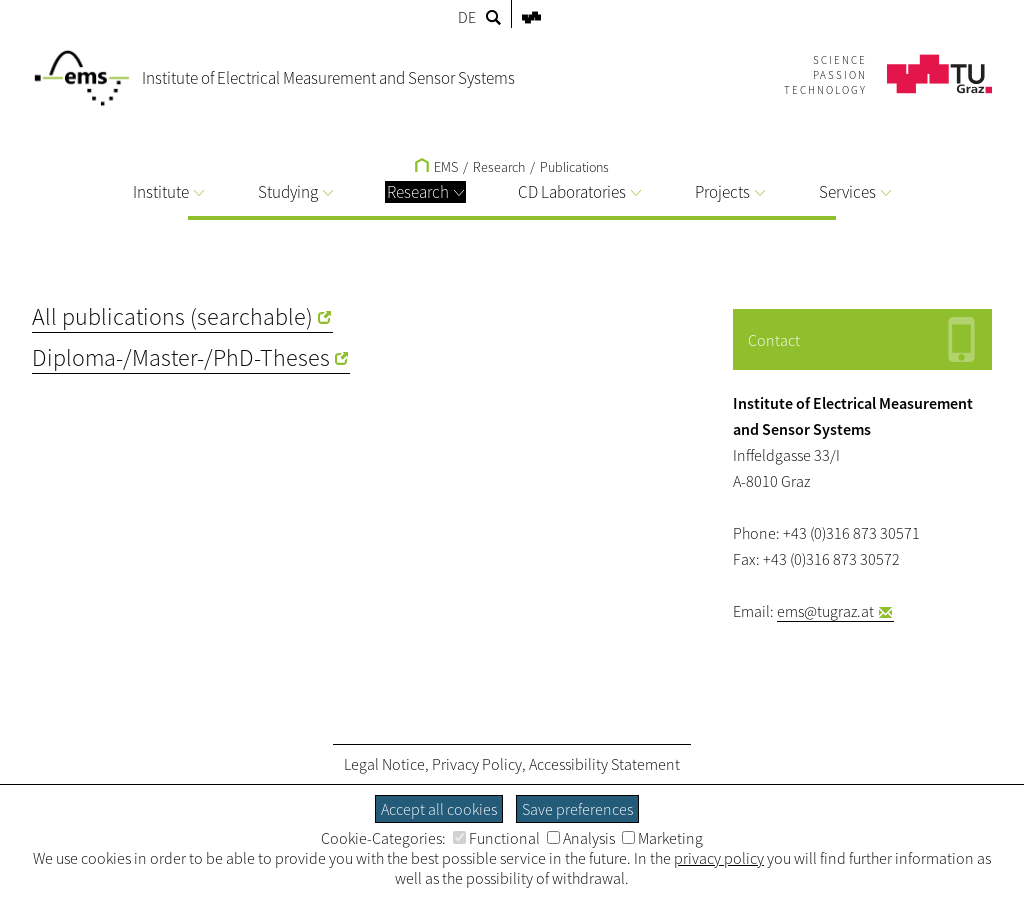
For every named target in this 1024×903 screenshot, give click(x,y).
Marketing (662, 838)
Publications (574, 167)
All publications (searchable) (172, 316)
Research (425, 192)
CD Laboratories (579, 192)
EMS (436, 167)
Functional (496, 838)
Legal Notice (384, 764)
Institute (168, 192)
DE (467, 17)
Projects (730, 192)
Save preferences (577, 809)
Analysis (581, 838)
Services (855, 192)
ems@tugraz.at (825, 611)
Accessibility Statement (604, 764)
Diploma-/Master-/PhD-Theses (181, 357)
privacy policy (719, 858)
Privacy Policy (477, 764)
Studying (295, 192)
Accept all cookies (439, 809)
